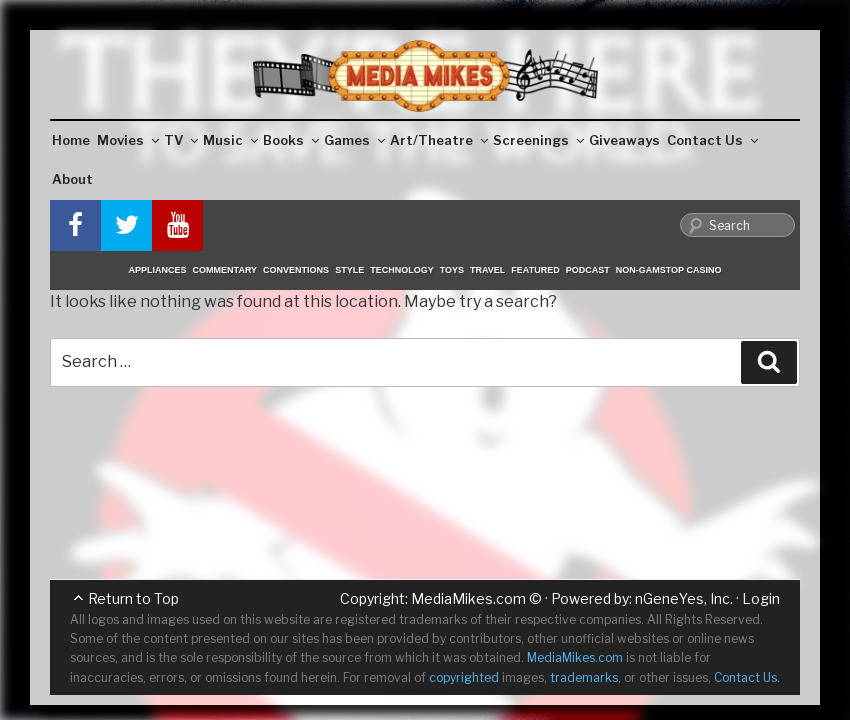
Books (291, 140)
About (72, 179)
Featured (535, 270)
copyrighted (464, 677)
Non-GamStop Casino (669, 270)
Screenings (538, 140)
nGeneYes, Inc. (684, 598)
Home (71, 140)
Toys (452, 270)
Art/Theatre (439, 140)
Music (230, 140)
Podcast (588, 270)
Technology (402, 270)
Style (349, 270)
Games (354, 140)
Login (761, 598)
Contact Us (712, 140)
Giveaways (624, 140)
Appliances (158, 270)
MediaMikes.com (468, 598)
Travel (487, 270)
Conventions (296, 270)
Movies (128, 140)
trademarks (584, 677)
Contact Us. (747, 677)
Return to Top (133, 598)
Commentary (225, 270)
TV (181, 140)
